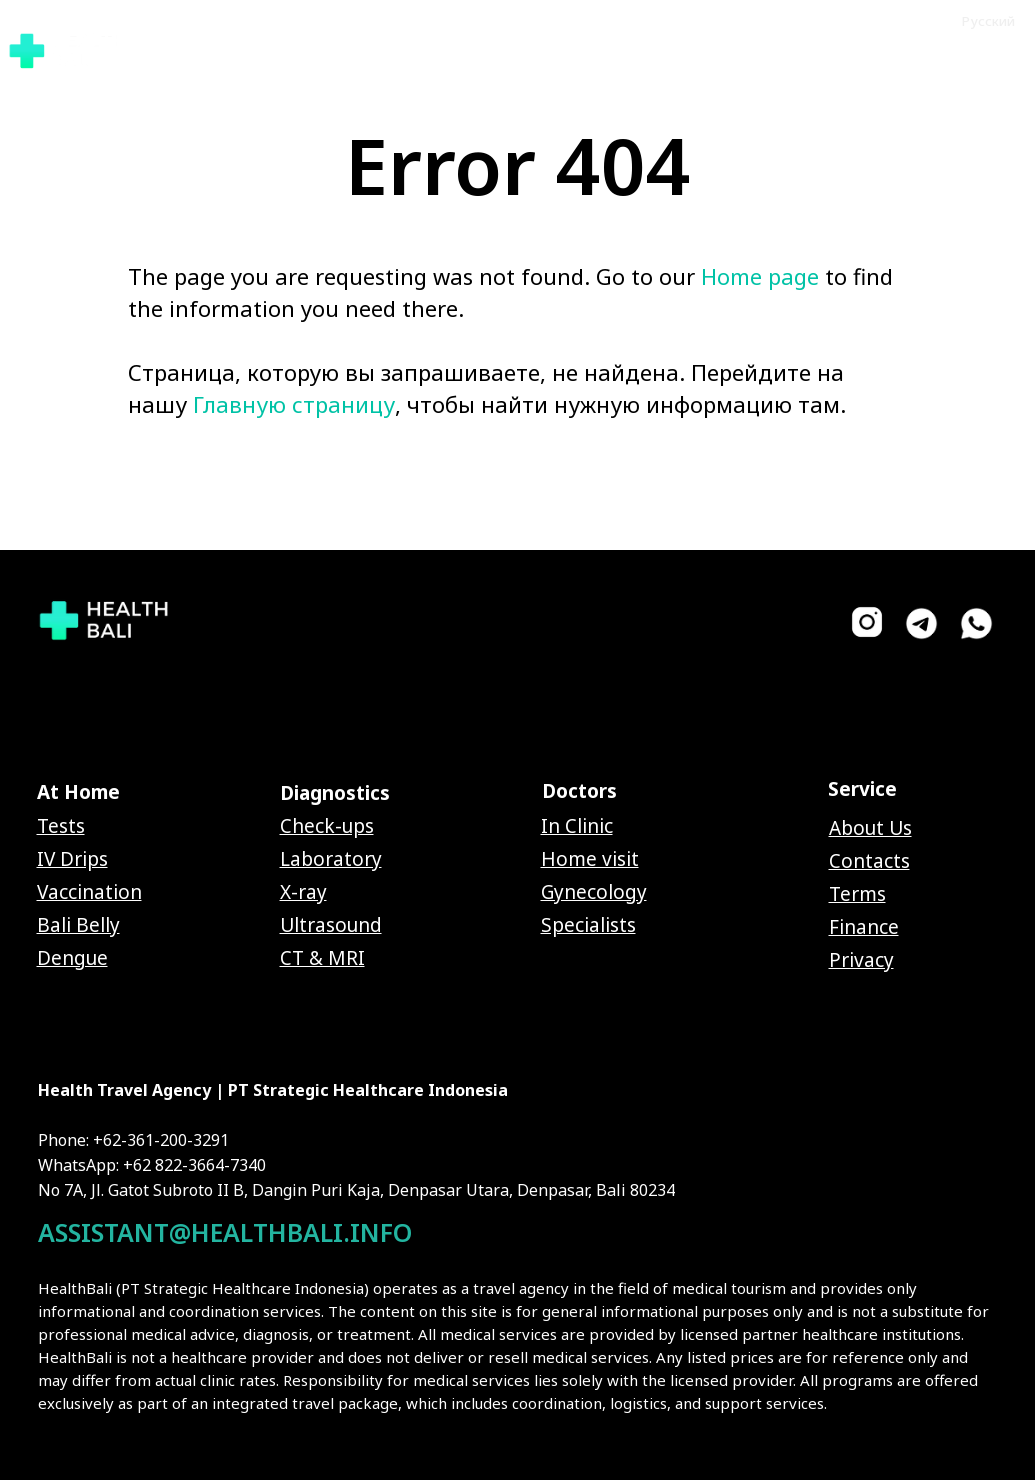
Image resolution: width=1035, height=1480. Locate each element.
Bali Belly (78, 925)
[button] (947, 49)
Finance (864, 927)
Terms (857, 894)
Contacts (869, 861)
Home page (760, 276)
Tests (61, 826)
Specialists (588, 925)
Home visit (590, 859)
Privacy (861, 960)
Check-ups (327, 826)
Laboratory (331, 859)
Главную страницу (294, 404)
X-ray (303, 892)
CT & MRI (322, 958)
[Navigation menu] (1013, 50)
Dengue (72, 958)
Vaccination (89, 892)
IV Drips (72, 859)
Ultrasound (331, 925)
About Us (870, 828)
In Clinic (577, 826)
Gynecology (594, 892)
